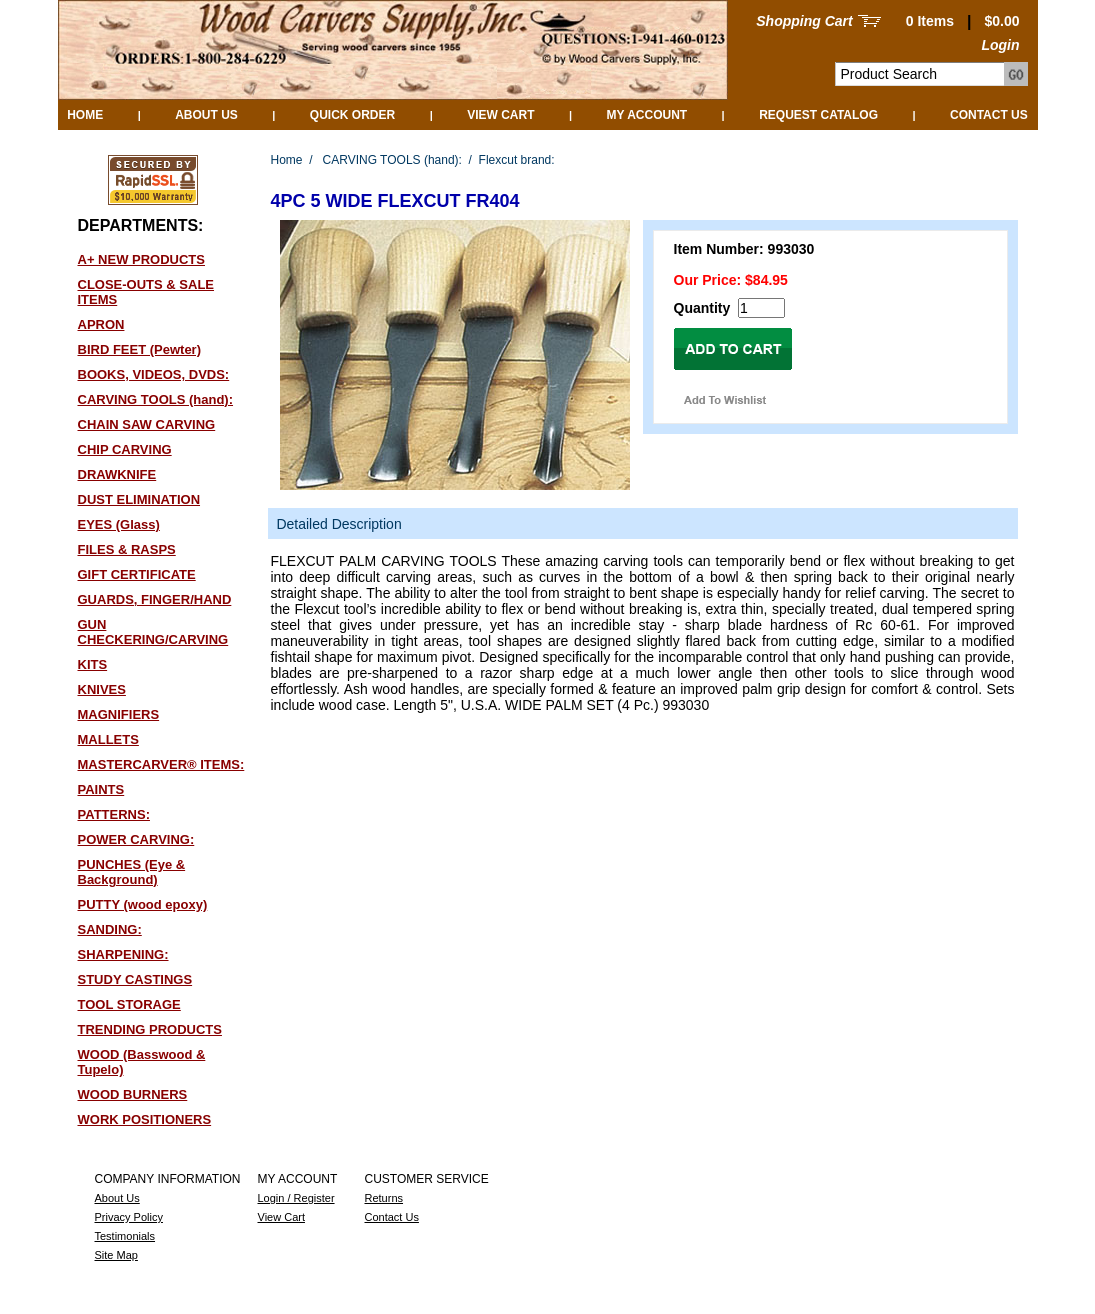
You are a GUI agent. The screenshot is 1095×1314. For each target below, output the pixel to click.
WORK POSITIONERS (145, 1119)
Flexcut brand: (517, 160)
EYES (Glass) (119, 524)
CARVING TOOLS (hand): (156, 399)
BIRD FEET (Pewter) (140, 349)
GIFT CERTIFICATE (137, 574)
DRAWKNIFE (117, 474)
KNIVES (102, 689)
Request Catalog (818, 115)
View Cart (500, 115)
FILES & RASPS (127, 549)
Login (1000, 45)
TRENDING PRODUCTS (150, 1029)
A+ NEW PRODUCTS (141, 259)
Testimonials (125, 1236)
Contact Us (989, 115)
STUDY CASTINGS (135, 979)
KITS (93, 664)
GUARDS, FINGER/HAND (155, 599)
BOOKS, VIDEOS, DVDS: (154, 374)
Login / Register (296, 1198)
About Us (206, 115)
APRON (101, 324)
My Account (646, 115)
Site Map (116, 1255)
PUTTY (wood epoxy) (143, 904)
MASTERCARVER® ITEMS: (161, 764)
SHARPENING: (123, 954)
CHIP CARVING (125, 449)
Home (85, 115)
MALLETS (108, 739)
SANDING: (110, 929)
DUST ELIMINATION (139, 499)
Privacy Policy (129, 1217)
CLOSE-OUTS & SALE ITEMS (146, 292)
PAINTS (101, 789)
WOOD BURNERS (133, 1094)
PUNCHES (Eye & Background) (132, 872)
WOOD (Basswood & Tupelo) (142, 1062)
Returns (384, 1198)
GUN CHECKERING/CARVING (153, 632)
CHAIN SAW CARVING (147, 424)
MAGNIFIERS (119, 714)
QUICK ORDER (352, 115)
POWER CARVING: (136, 839)
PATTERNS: (114, 814)
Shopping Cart (804, 21)
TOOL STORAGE (129, 1004)
